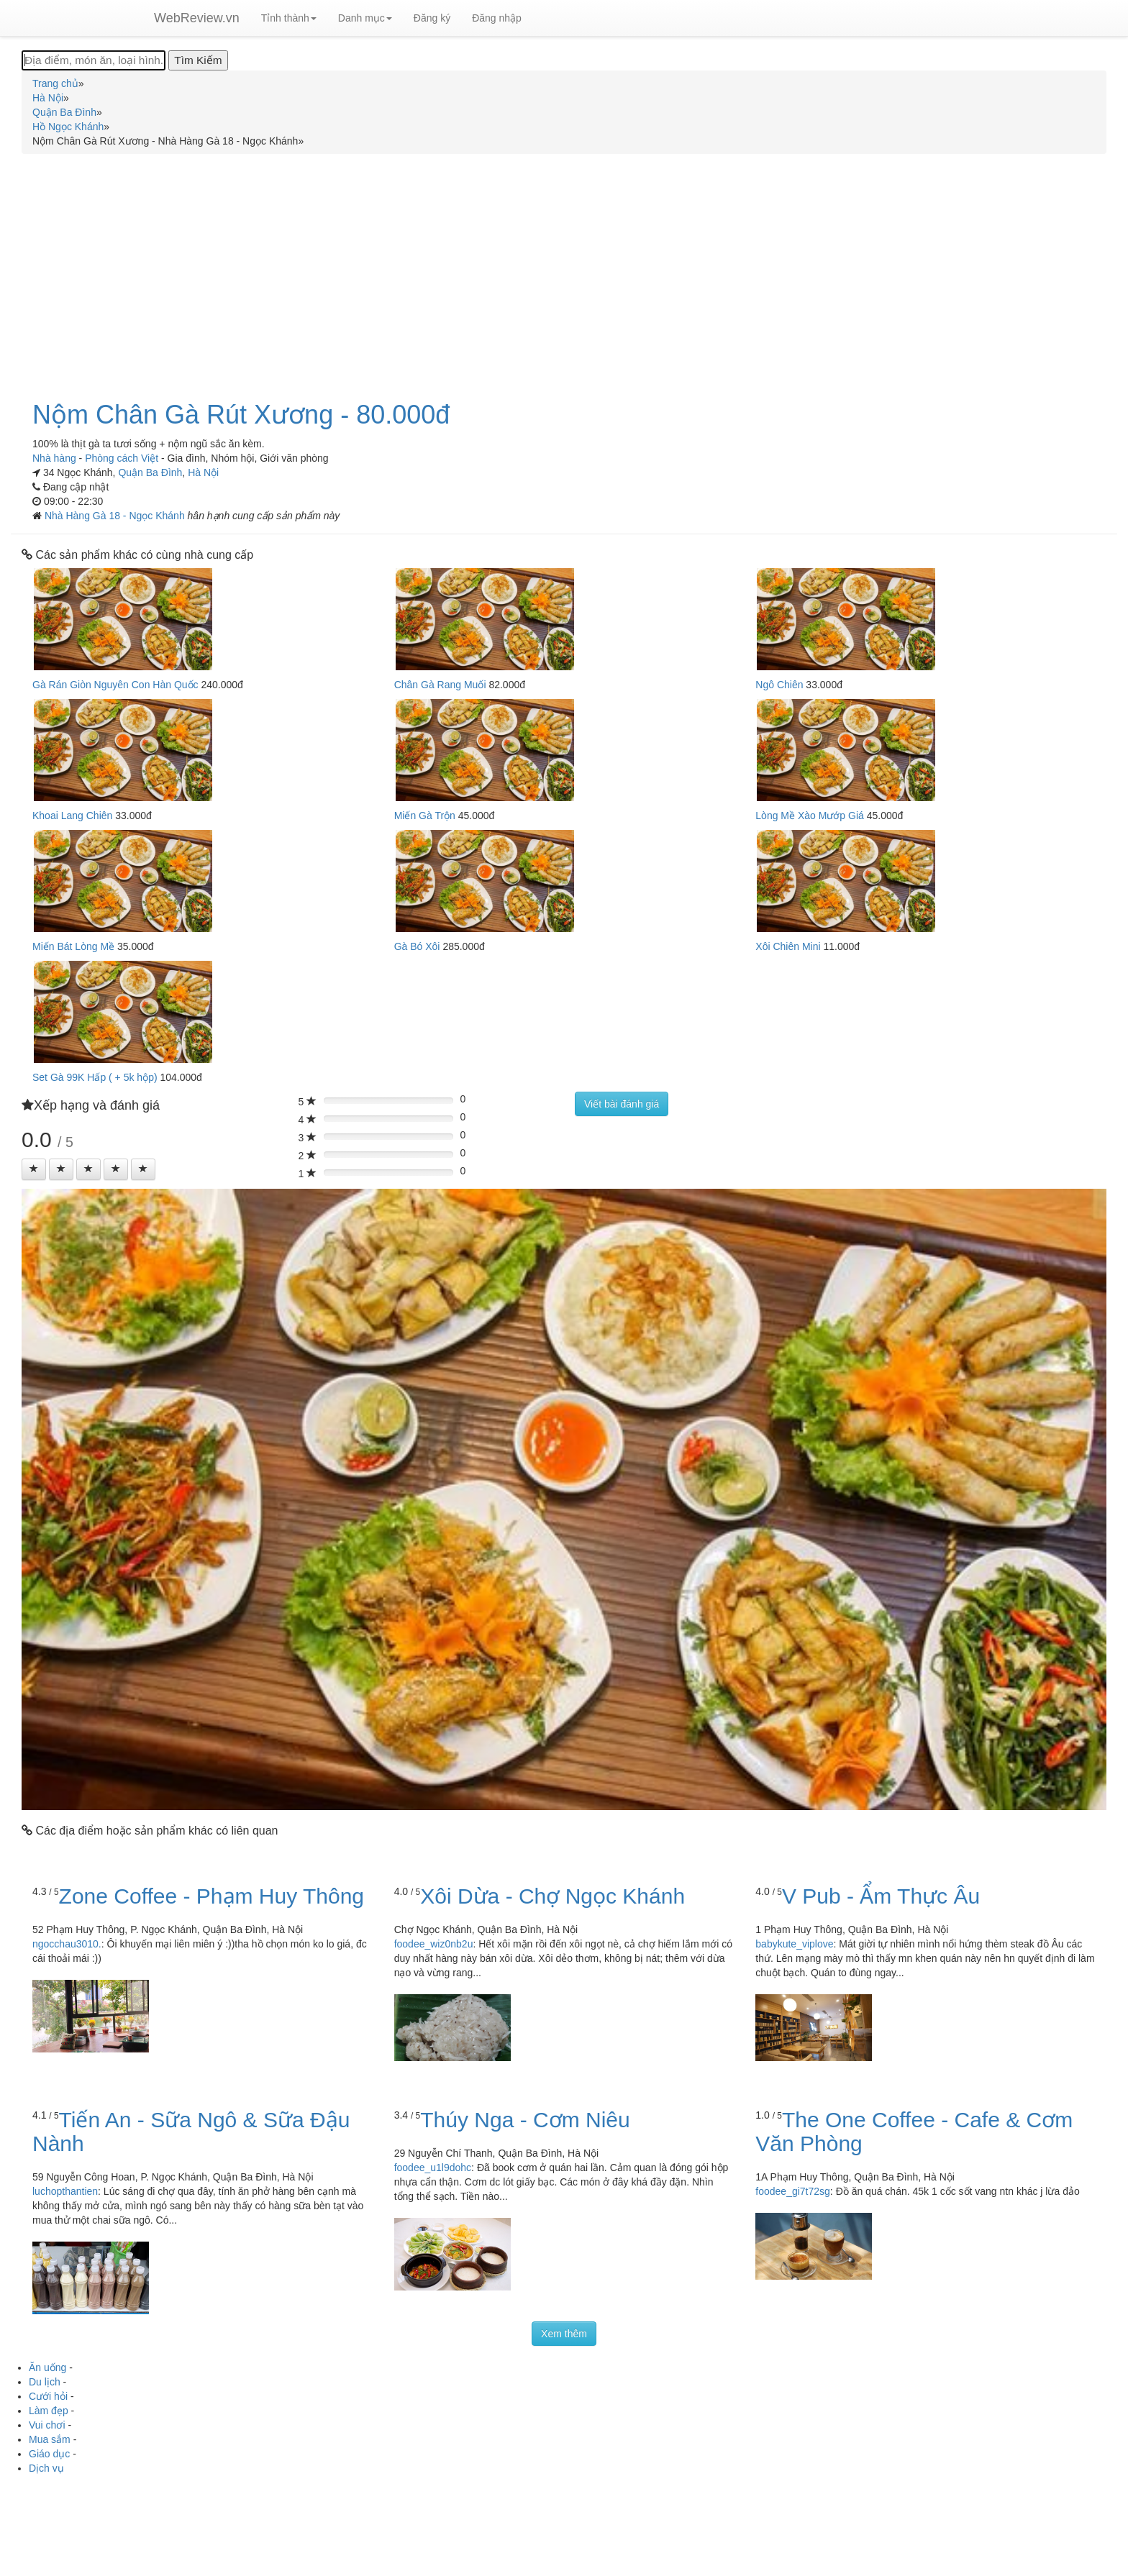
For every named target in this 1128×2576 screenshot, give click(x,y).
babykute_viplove (794, 1944)
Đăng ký (432, 18)
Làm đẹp (48, 2410)
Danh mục (365, 18)
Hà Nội (203, 472)
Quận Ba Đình (150, 472)
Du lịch (44, 2382)
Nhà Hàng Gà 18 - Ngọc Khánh (116, 515)
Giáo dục (49, 2453)
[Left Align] (34, 1169)
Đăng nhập (497, 18)
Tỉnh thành (289, 18)
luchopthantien (65, 2191)
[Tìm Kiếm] (197, 60)
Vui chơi (47, 2425)
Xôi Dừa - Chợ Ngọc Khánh (552, 1896)
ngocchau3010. (66, 1944)
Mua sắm (49, 2439)
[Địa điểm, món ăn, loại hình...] (93, 60)
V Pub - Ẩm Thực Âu (881, 1896)
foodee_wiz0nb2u (433, 1944)
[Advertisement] (564, 269)
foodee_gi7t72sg (792, 2191)
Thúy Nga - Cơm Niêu (524, 2120)
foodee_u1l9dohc (432, 2167)
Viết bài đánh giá (621, 1104)
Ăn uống (47, 2367)
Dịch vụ (46, 2468)
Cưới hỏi (48, 2396)
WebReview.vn (197, 18)
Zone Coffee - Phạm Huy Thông (211, 1896)
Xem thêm (564, 2333)
